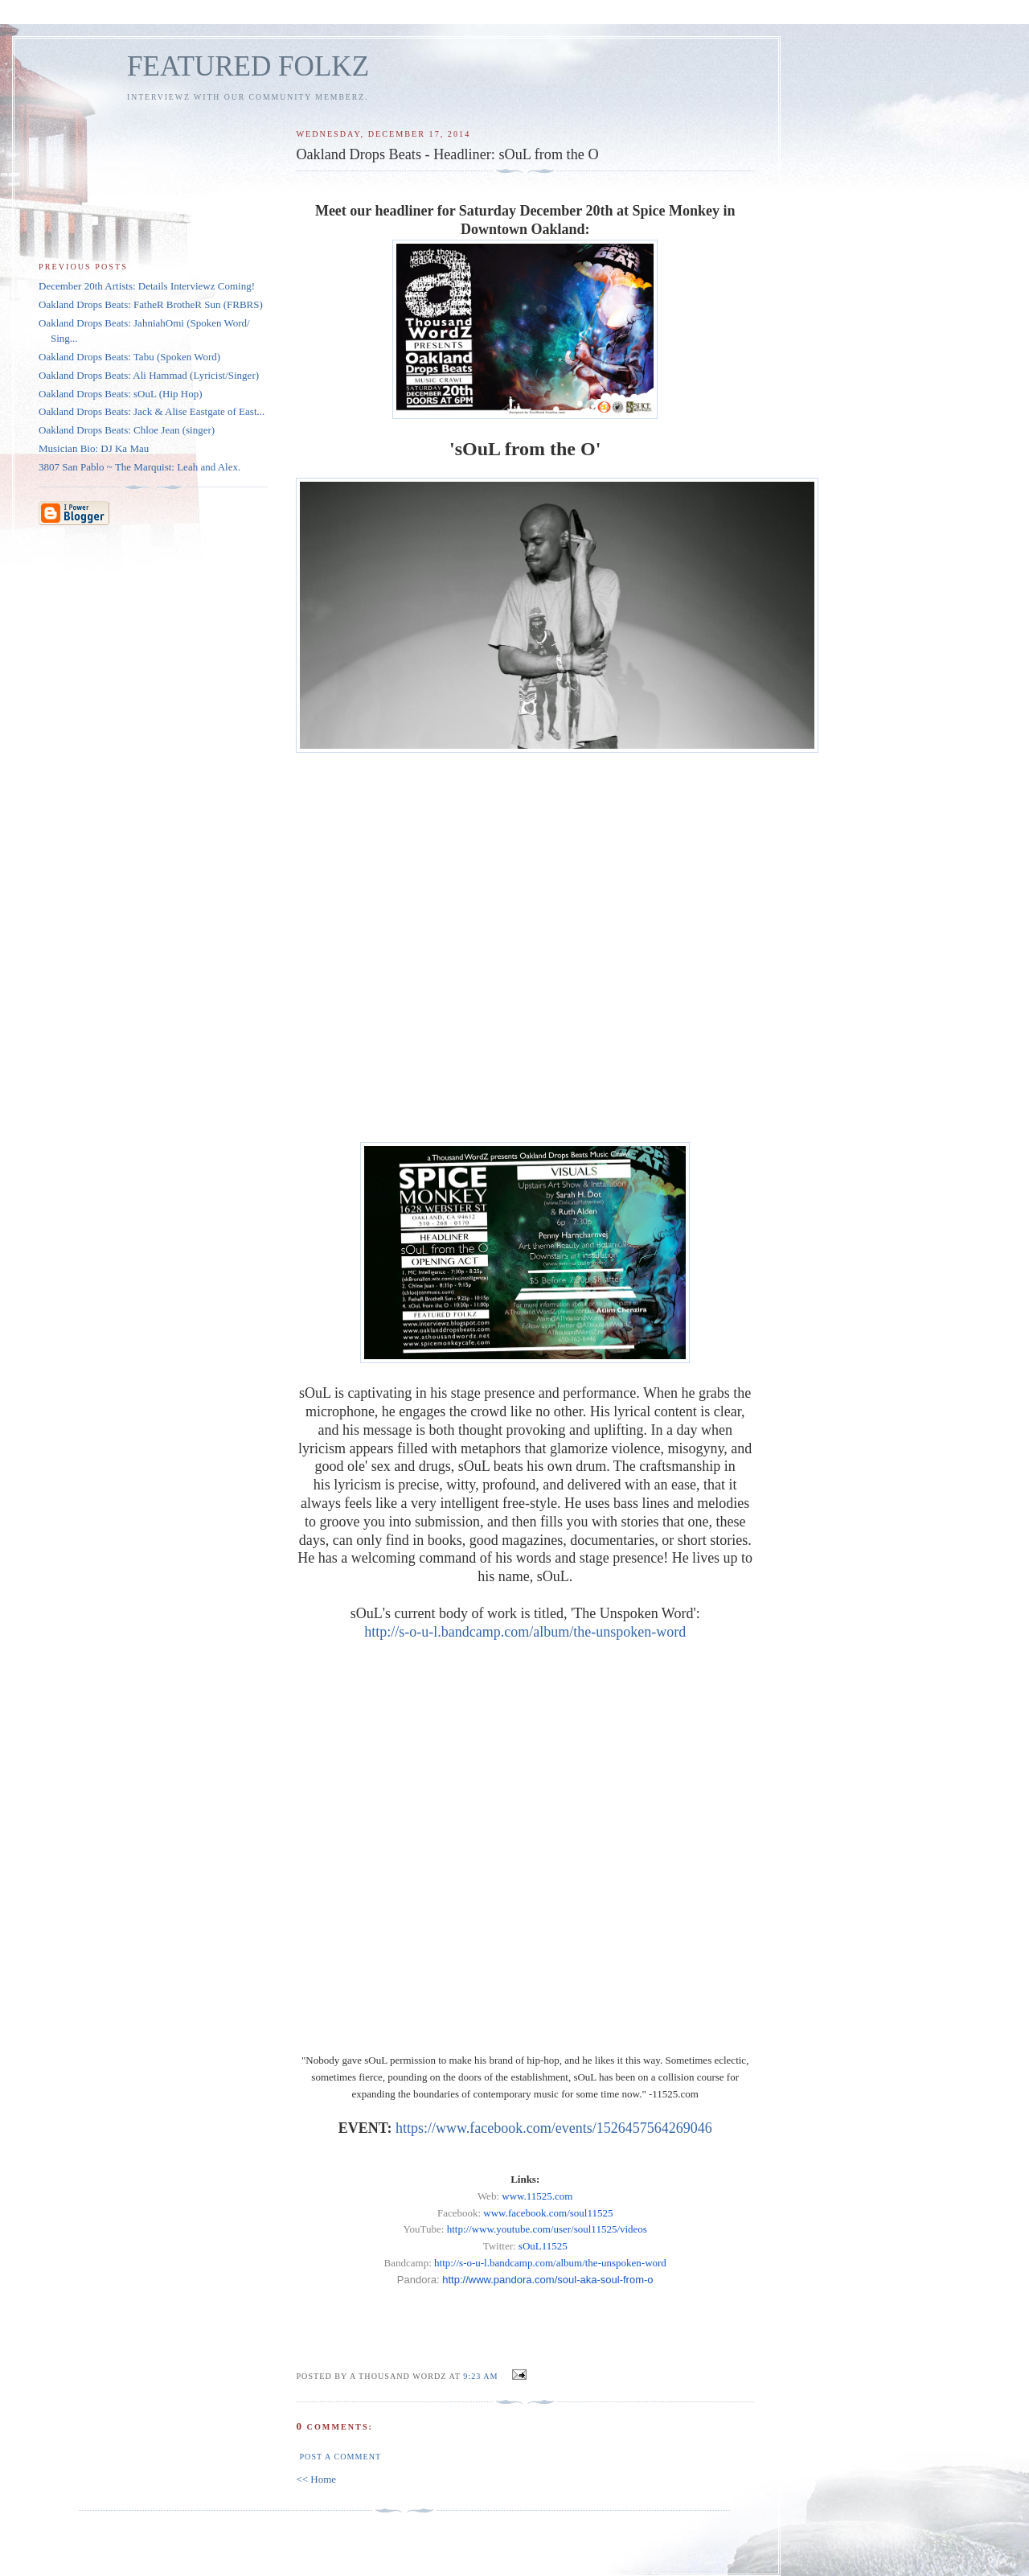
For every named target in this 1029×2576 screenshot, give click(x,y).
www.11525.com (537, 2196)
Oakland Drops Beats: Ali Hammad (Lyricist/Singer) (149, 375)
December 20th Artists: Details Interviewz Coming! (147, 286)
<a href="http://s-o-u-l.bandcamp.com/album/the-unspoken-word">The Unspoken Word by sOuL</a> (525, 947)
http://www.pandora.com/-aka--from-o (547, 2280)
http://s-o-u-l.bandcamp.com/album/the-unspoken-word (525, 1632)
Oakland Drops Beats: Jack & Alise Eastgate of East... (151, 411)
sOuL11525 (543, 2246)
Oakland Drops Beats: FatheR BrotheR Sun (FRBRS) (151, 304)
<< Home (316, 2479)
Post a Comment (340, 2456)
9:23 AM (480, 2376)
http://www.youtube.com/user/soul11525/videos (547, 2229)
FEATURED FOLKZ (248, 66)
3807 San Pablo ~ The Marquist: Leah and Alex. (139, 467)
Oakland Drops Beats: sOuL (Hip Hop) (121, 394)
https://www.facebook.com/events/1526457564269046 (554, 2128)
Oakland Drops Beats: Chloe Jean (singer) (127, 430)
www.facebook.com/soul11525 (548, 2213)
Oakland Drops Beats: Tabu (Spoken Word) (129, 357)
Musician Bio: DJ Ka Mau (94, 448)
